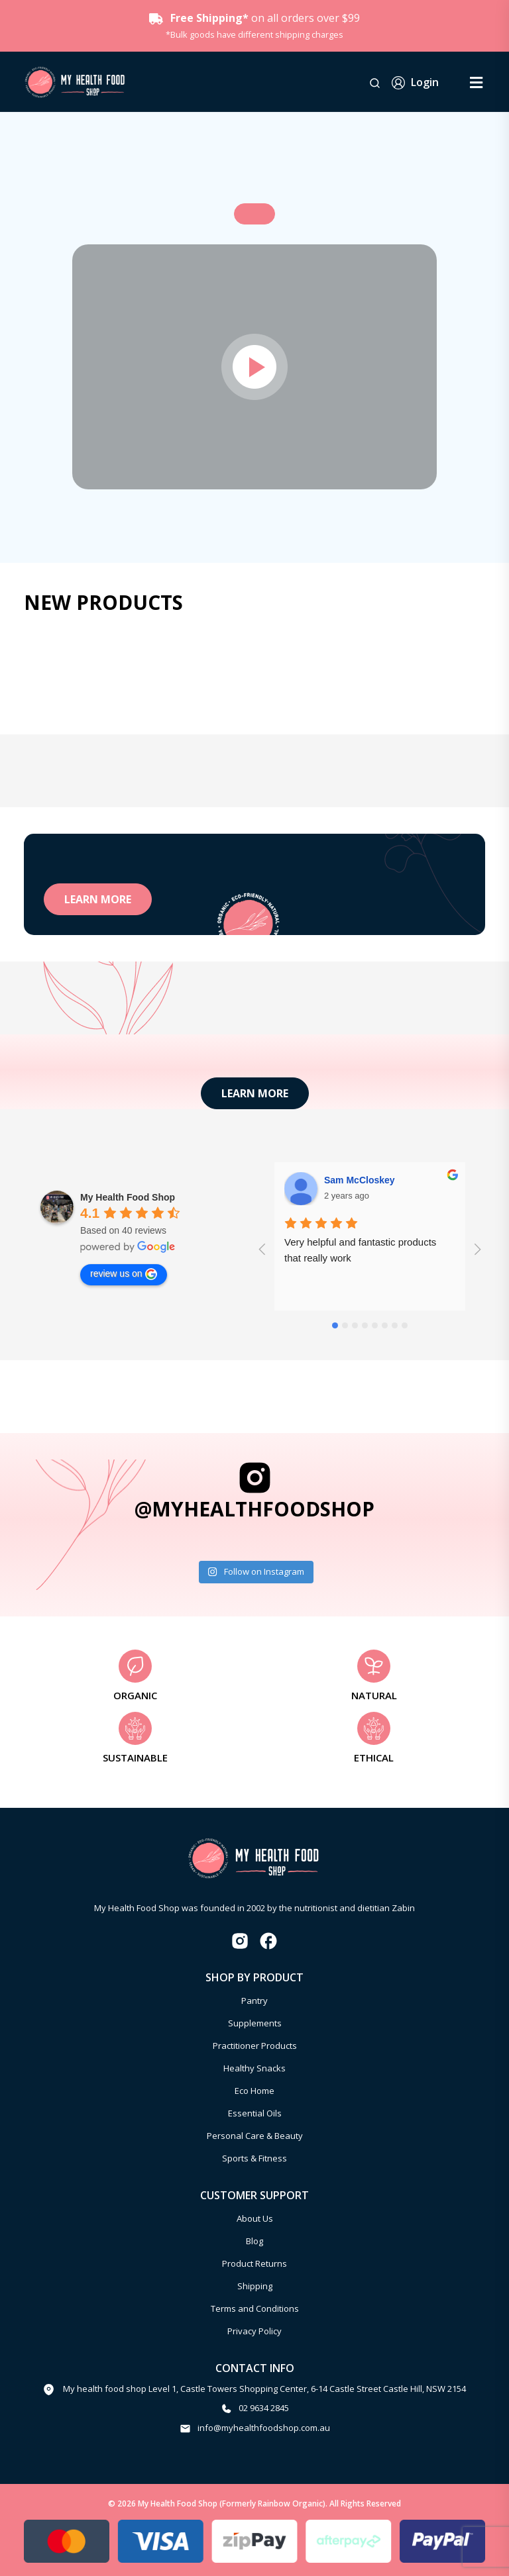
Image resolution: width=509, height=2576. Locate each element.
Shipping (254, 2286)
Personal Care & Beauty (255, 2136)
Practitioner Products (255, 2046)
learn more (97, 899)
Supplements (255, 2023)
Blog (254, 2241)
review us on (123, 1274)
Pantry (254, 2000)
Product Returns (254, 2263)
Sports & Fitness (254, 2158)
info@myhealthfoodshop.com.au (264, 2428)
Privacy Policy (254, 2331)
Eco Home (254, 2091)
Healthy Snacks (254, 2068)
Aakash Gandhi (358, 1180)
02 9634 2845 (264, 2408)
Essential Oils (255, 2113)
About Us (255, 2218)
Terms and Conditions (255, 2308)
